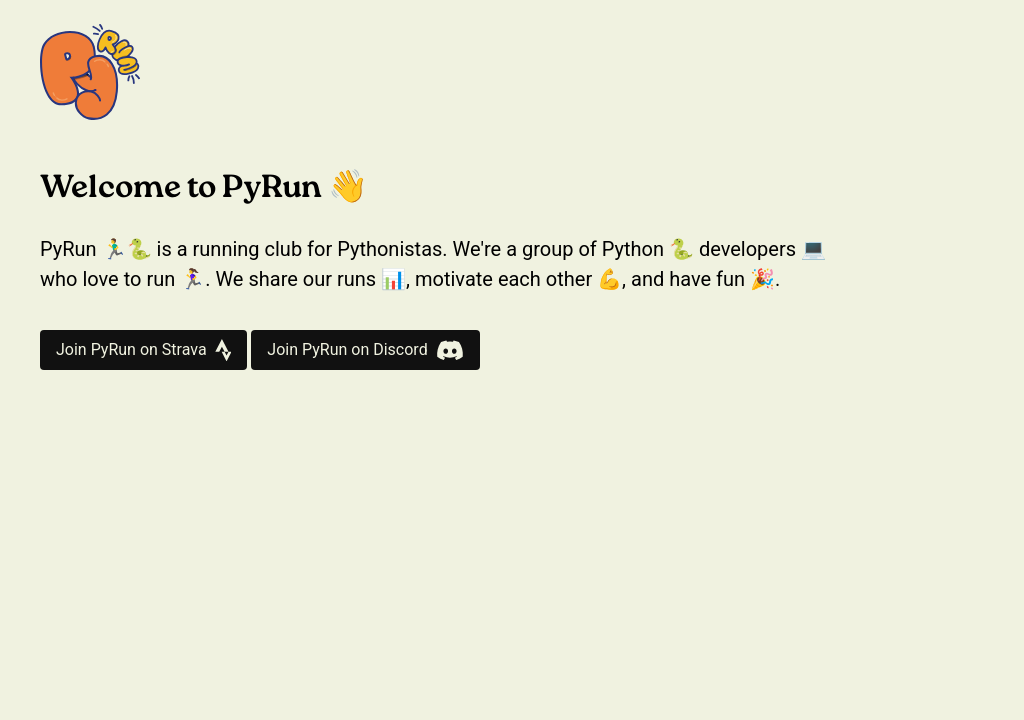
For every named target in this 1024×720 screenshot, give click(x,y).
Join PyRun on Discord (365, 350)
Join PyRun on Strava (143, 350)
